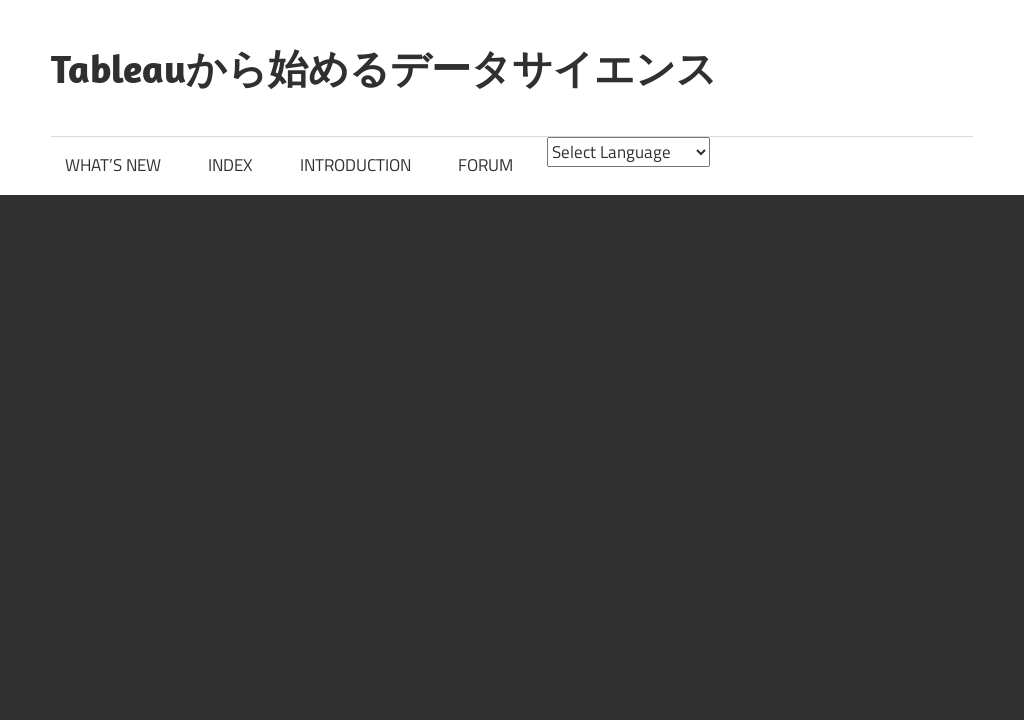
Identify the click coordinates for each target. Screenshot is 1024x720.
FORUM (485, 165)
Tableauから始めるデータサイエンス (384, 68)
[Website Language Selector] (628, 152)
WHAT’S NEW (113, 165)
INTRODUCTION (355, 165)
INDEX (230, 165)
